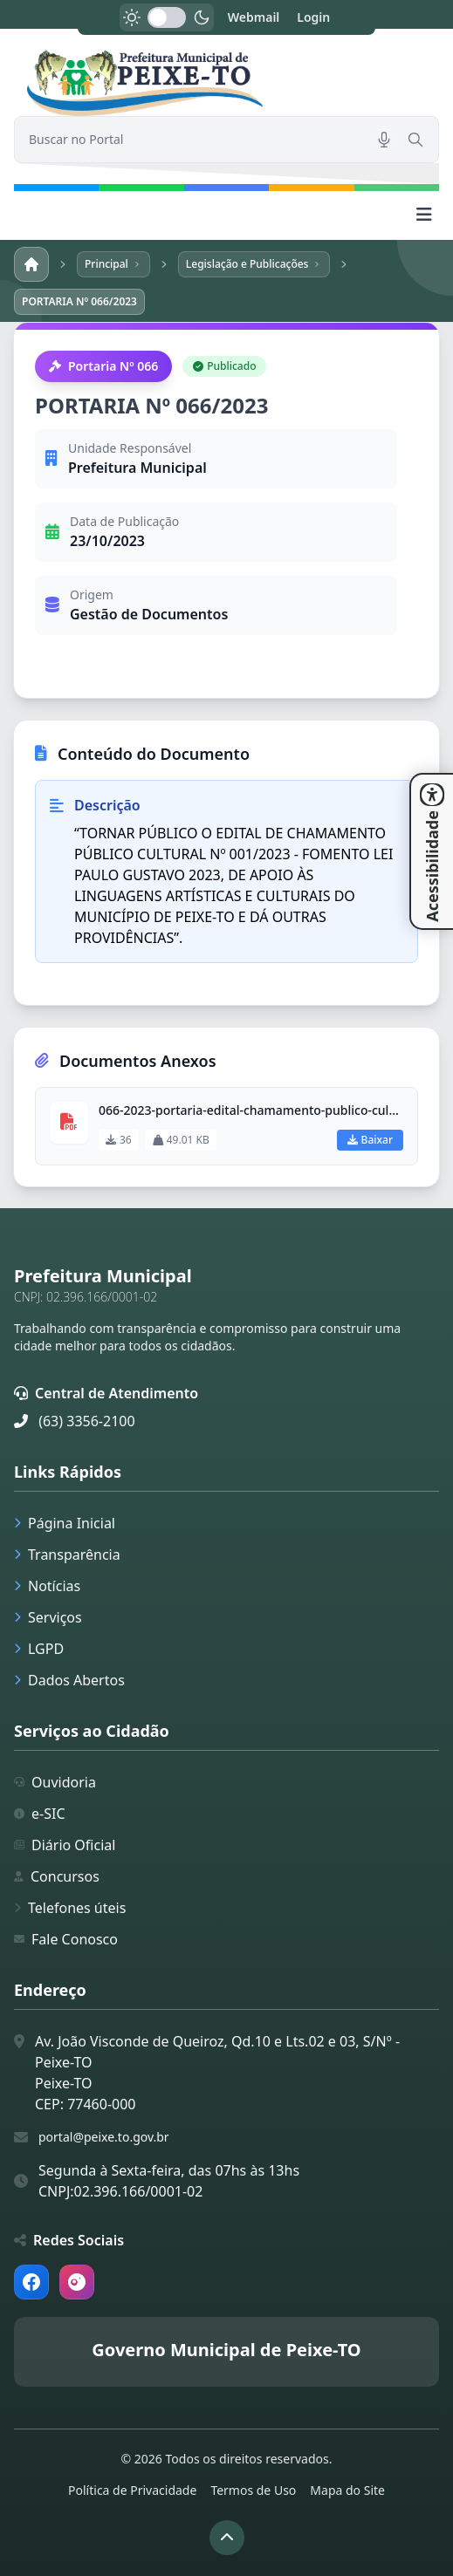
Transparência (67, 1554)
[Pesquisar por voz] (384, 139)
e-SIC (39, 1813)
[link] (226, 83)
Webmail (254, 17)
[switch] (167, 17)
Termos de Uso (253, 2490)
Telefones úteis (70, 1907)
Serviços (48, 1617)
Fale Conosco (66, 1939)
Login (313, 17)
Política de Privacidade (132, 2490)
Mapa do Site (347, 2490)
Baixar (370, 1139)
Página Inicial (64, 1523)
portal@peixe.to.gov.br (103, 2136)
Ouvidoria (55, 1782)
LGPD (39, 1648)
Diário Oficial (64, 1845)
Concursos (57, 1876)
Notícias (47, 1585)
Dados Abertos (69, 1680)
